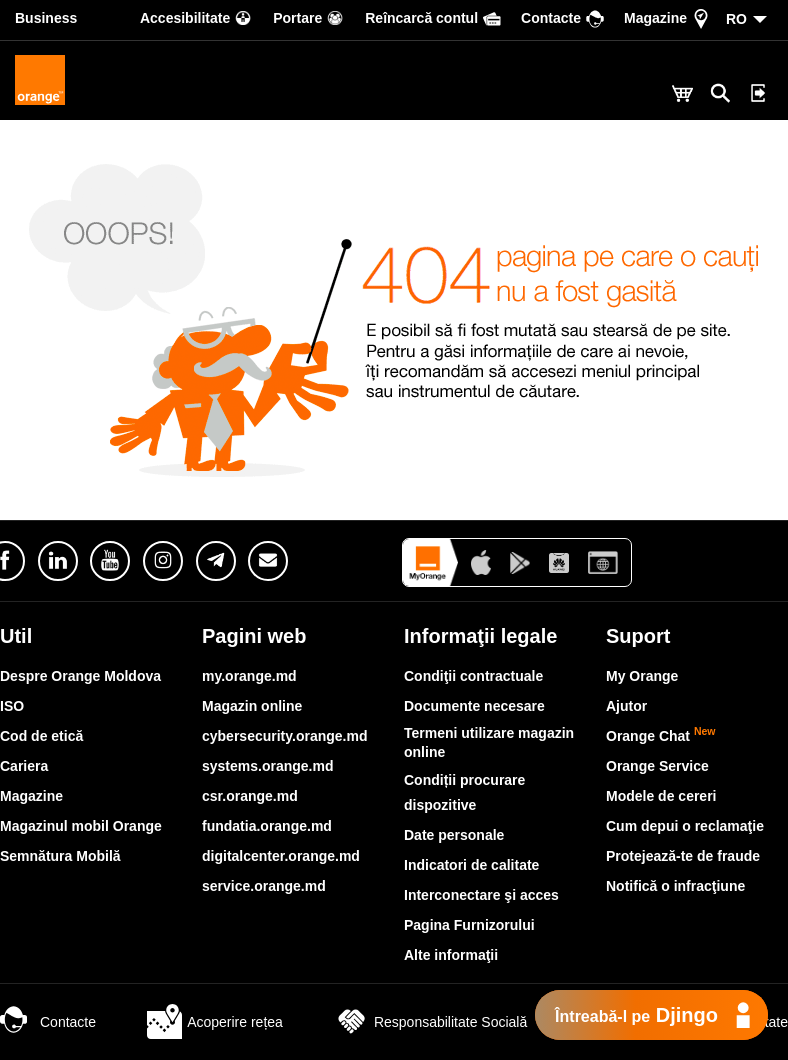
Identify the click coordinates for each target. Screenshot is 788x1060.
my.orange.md (249, 676)
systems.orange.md (268, 766)
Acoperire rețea (215, 1022)
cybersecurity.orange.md (284, 736)
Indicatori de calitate (471, 865)
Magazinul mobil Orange (81, 826)
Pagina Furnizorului (469, 925)
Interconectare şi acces (481, 895)
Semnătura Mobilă (60, 856)
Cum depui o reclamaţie (685, 826)
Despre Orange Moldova (80, 676)
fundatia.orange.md (267, 826)
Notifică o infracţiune (675, 886)
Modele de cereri (661, 796)
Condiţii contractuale (473, 676)
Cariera (24, 766)
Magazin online (252, 706)
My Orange (642, 676)
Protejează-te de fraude (683, 856)
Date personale (454, 835)
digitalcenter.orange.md (281, 856)
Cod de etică (41, 736)
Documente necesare (474, 706)
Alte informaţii (451, 955)
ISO (12, 706)
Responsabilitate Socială (430, 1022)
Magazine (31, 796)
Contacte (48, 1022)
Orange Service (657, 766)
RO (736, 19)
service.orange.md (264, 886)
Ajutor (626, 706)
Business (46, 18)
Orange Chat (661, 736)
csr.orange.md (250, 796)
